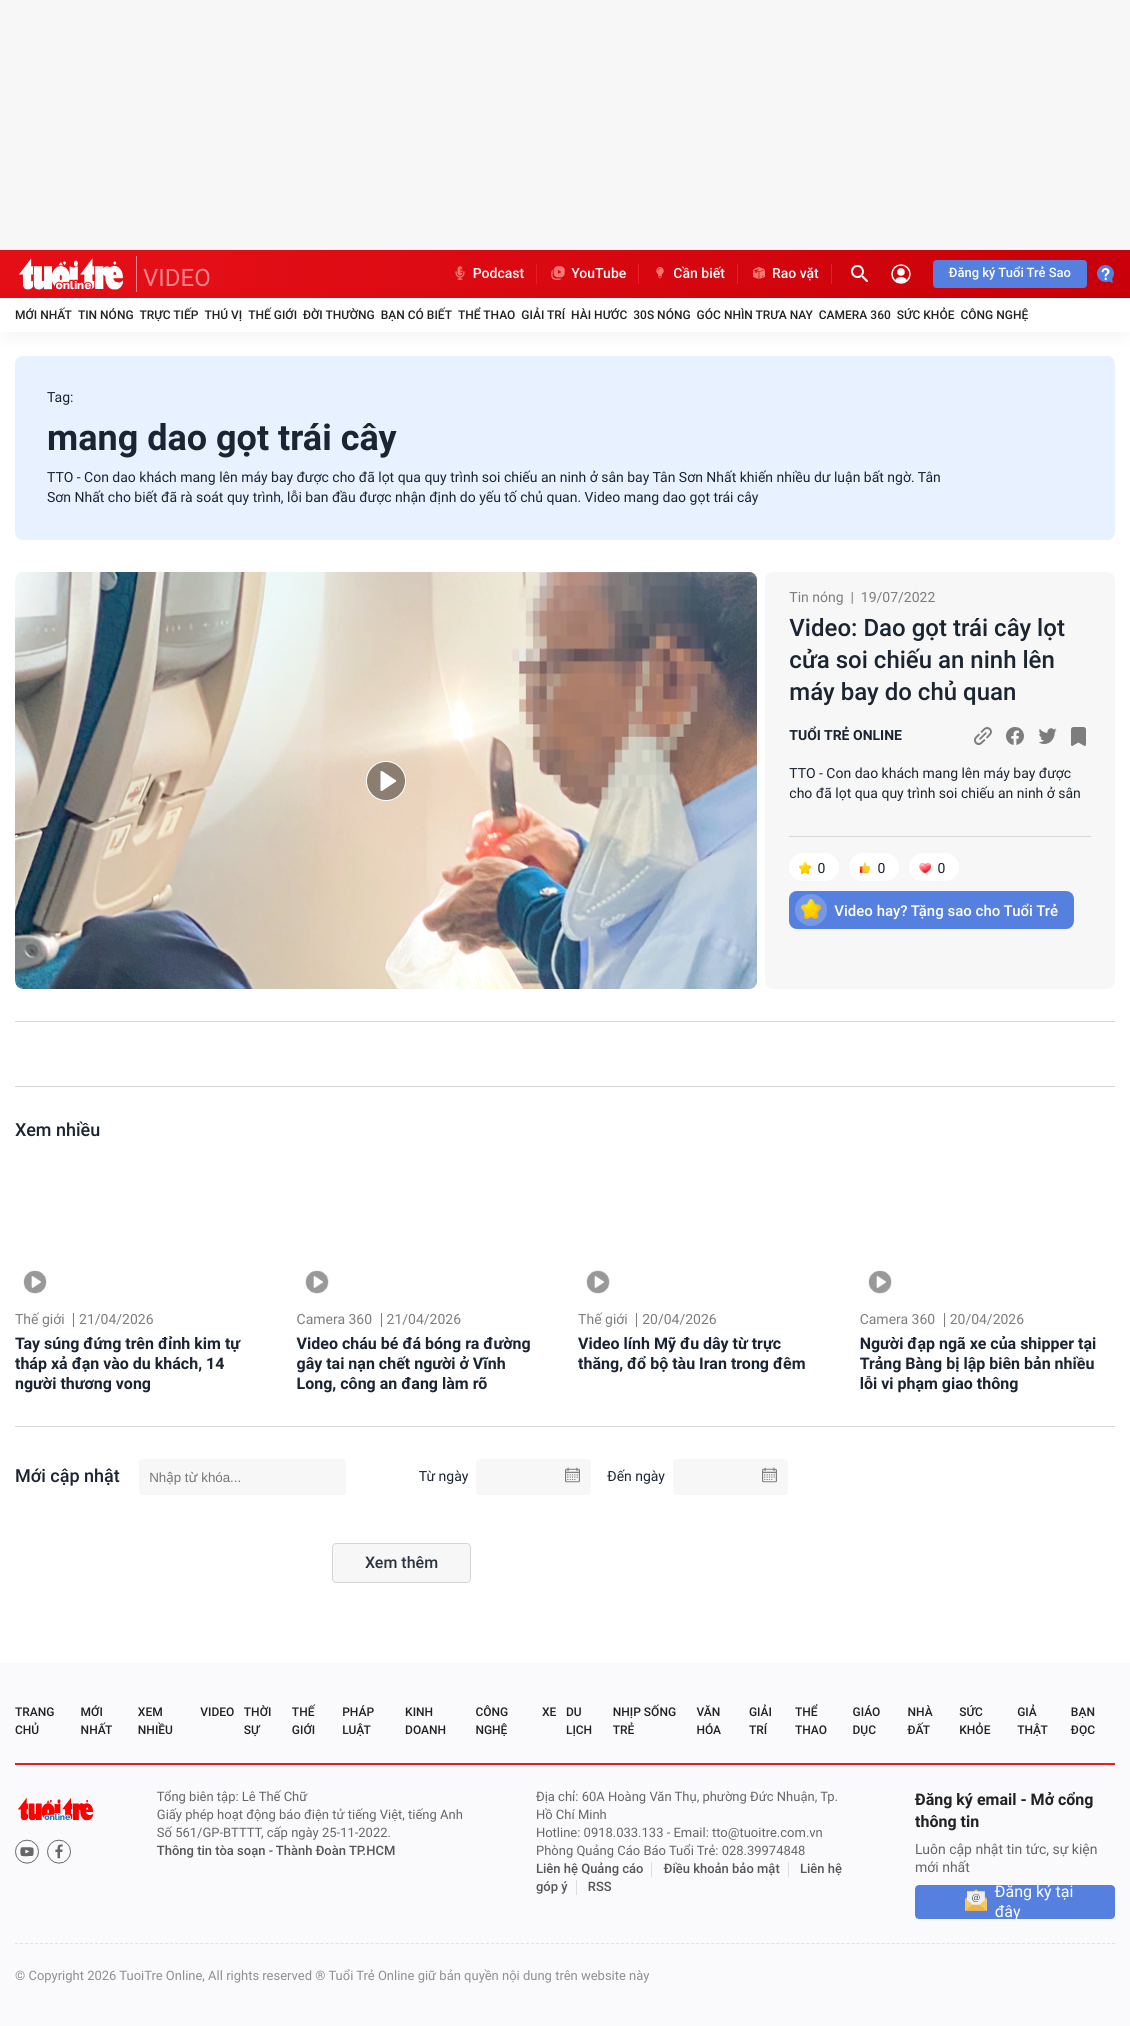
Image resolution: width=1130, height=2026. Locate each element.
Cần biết (688, 274)
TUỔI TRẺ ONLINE (845, 736)
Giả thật (1032, 1721)
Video (217, 1712)
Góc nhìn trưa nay (755, 315)
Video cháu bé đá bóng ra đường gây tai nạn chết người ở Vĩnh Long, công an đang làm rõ (414, 1363)
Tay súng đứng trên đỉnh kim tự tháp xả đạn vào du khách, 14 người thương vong (127, 1363)
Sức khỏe (926, 315)
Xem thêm (401, 1562)
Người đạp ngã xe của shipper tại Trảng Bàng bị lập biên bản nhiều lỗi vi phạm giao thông (978, 1363)
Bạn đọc (1083, 1721)
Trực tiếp (169, 315)
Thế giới (272, 315)
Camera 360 (855, 315)
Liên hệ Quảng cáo (590, 1869)
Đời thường (339, 315)
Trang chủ (34, 1721)
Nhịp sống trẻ (644, 1721)
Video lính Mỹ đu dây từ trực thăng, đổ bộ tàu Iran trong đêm (691, 1353)
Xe (549, 1712)
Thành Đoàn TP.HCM (335, 1851)
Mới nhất (43, 315)
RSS (600, 1887)
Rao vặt (784, 274)
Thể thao (486, 315)
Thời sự (258, 1721)
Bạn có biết (416, 315)
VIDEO (177, 278)
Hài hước (599, 315)
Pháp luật (358, 1721)
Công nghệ (994, 315)
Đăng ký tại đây (1034, 1902)
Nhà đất (919, 1721)
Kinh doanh (425, 1721)
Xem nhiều (57, 1130)
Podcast (488, 274)
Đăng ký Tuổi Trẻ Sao (1010, 273)
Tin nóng (106, 315)
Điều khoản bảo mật (722, 1869)
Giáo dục (867, 1721)
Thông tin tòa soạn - (216, 1851)
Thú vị (223, 315)
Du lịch (579, 1721)
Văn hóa (708, 1721)
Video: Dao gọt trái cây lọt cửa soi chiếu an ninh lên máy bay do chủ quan (927, 660)
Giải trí (543, 315)
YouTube (587, 274)
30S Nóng (661, 315)
